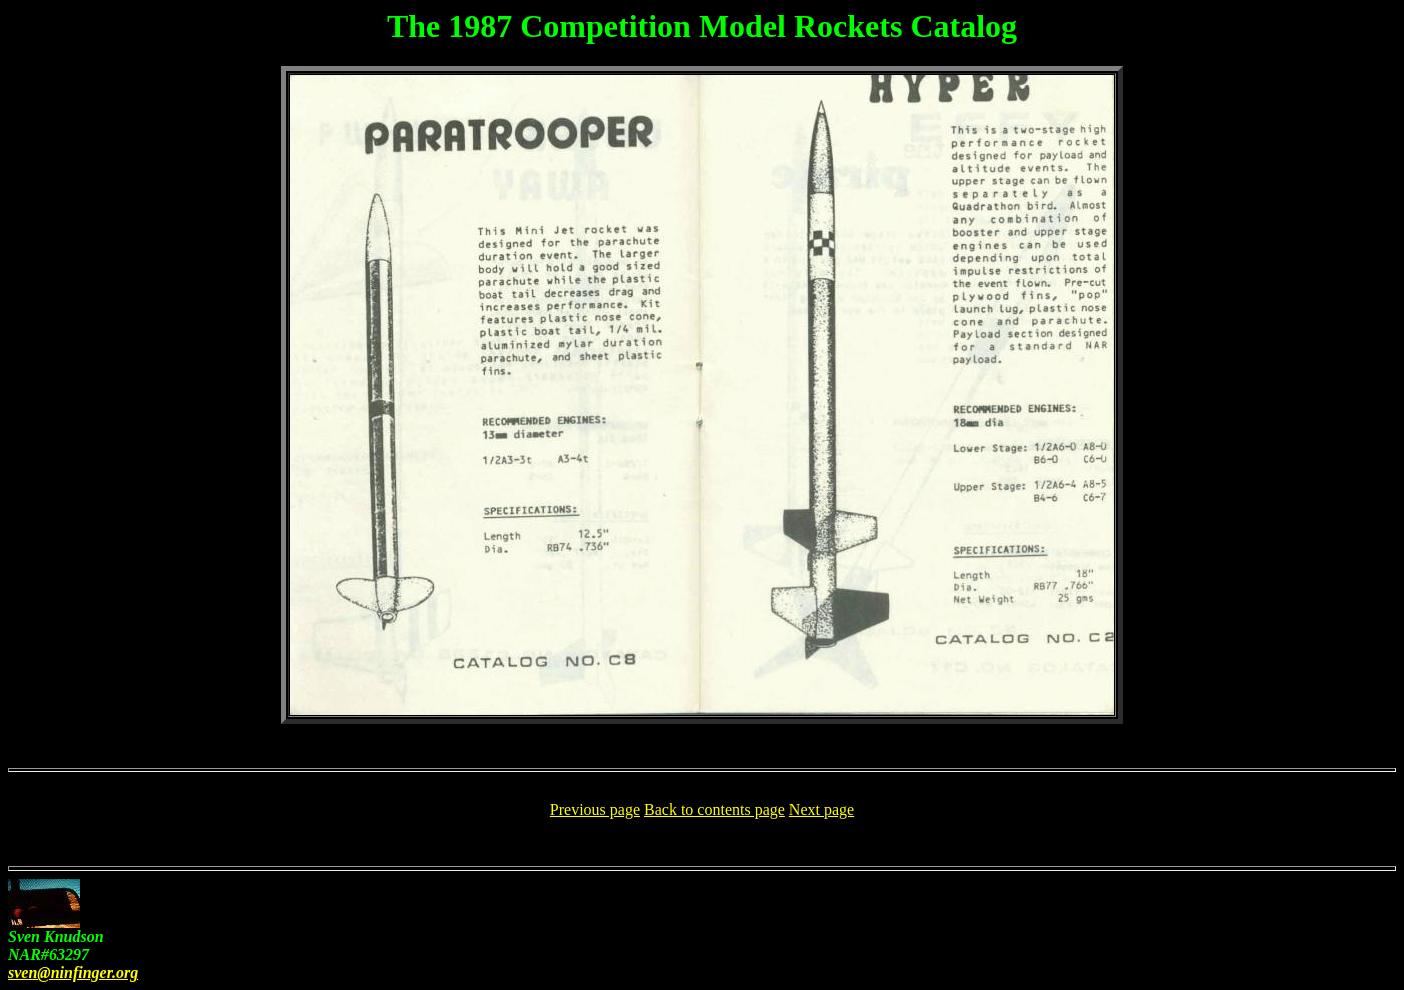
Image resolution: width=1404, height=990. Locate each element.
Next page (821, 809)
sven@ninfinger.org (73, 972)
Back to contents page (714, 809)
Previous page (595, 809)
